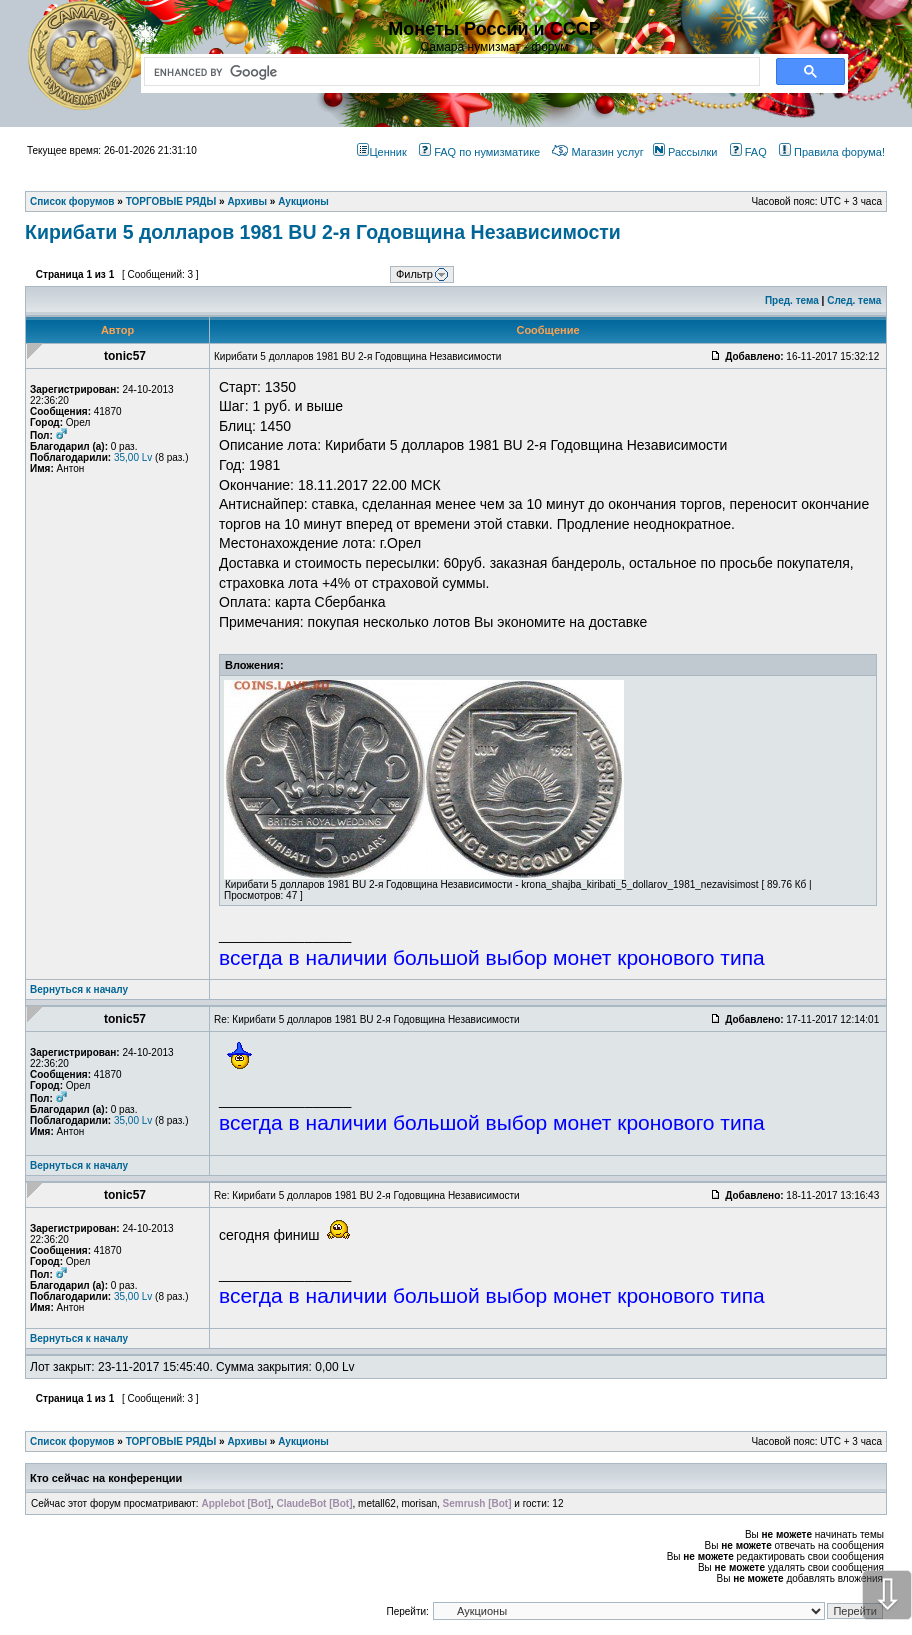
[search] (448, 72)
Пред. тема (792, 300)
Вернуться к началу (79, 989)
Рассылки (685, 152)
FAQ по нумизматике (479, 152)
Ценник (381, 152)
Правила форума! (832, 152)
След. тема (854, 300)
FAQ (748, 152)
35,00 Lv (133, 457)
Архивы (247, 1441)
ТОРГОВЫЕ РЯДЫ (171, 1441)
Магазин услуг (597, 152)
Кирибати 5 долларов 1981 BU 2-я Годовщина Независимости (323, 232)
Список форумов (72, 1441)
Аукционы (303, 1441)
